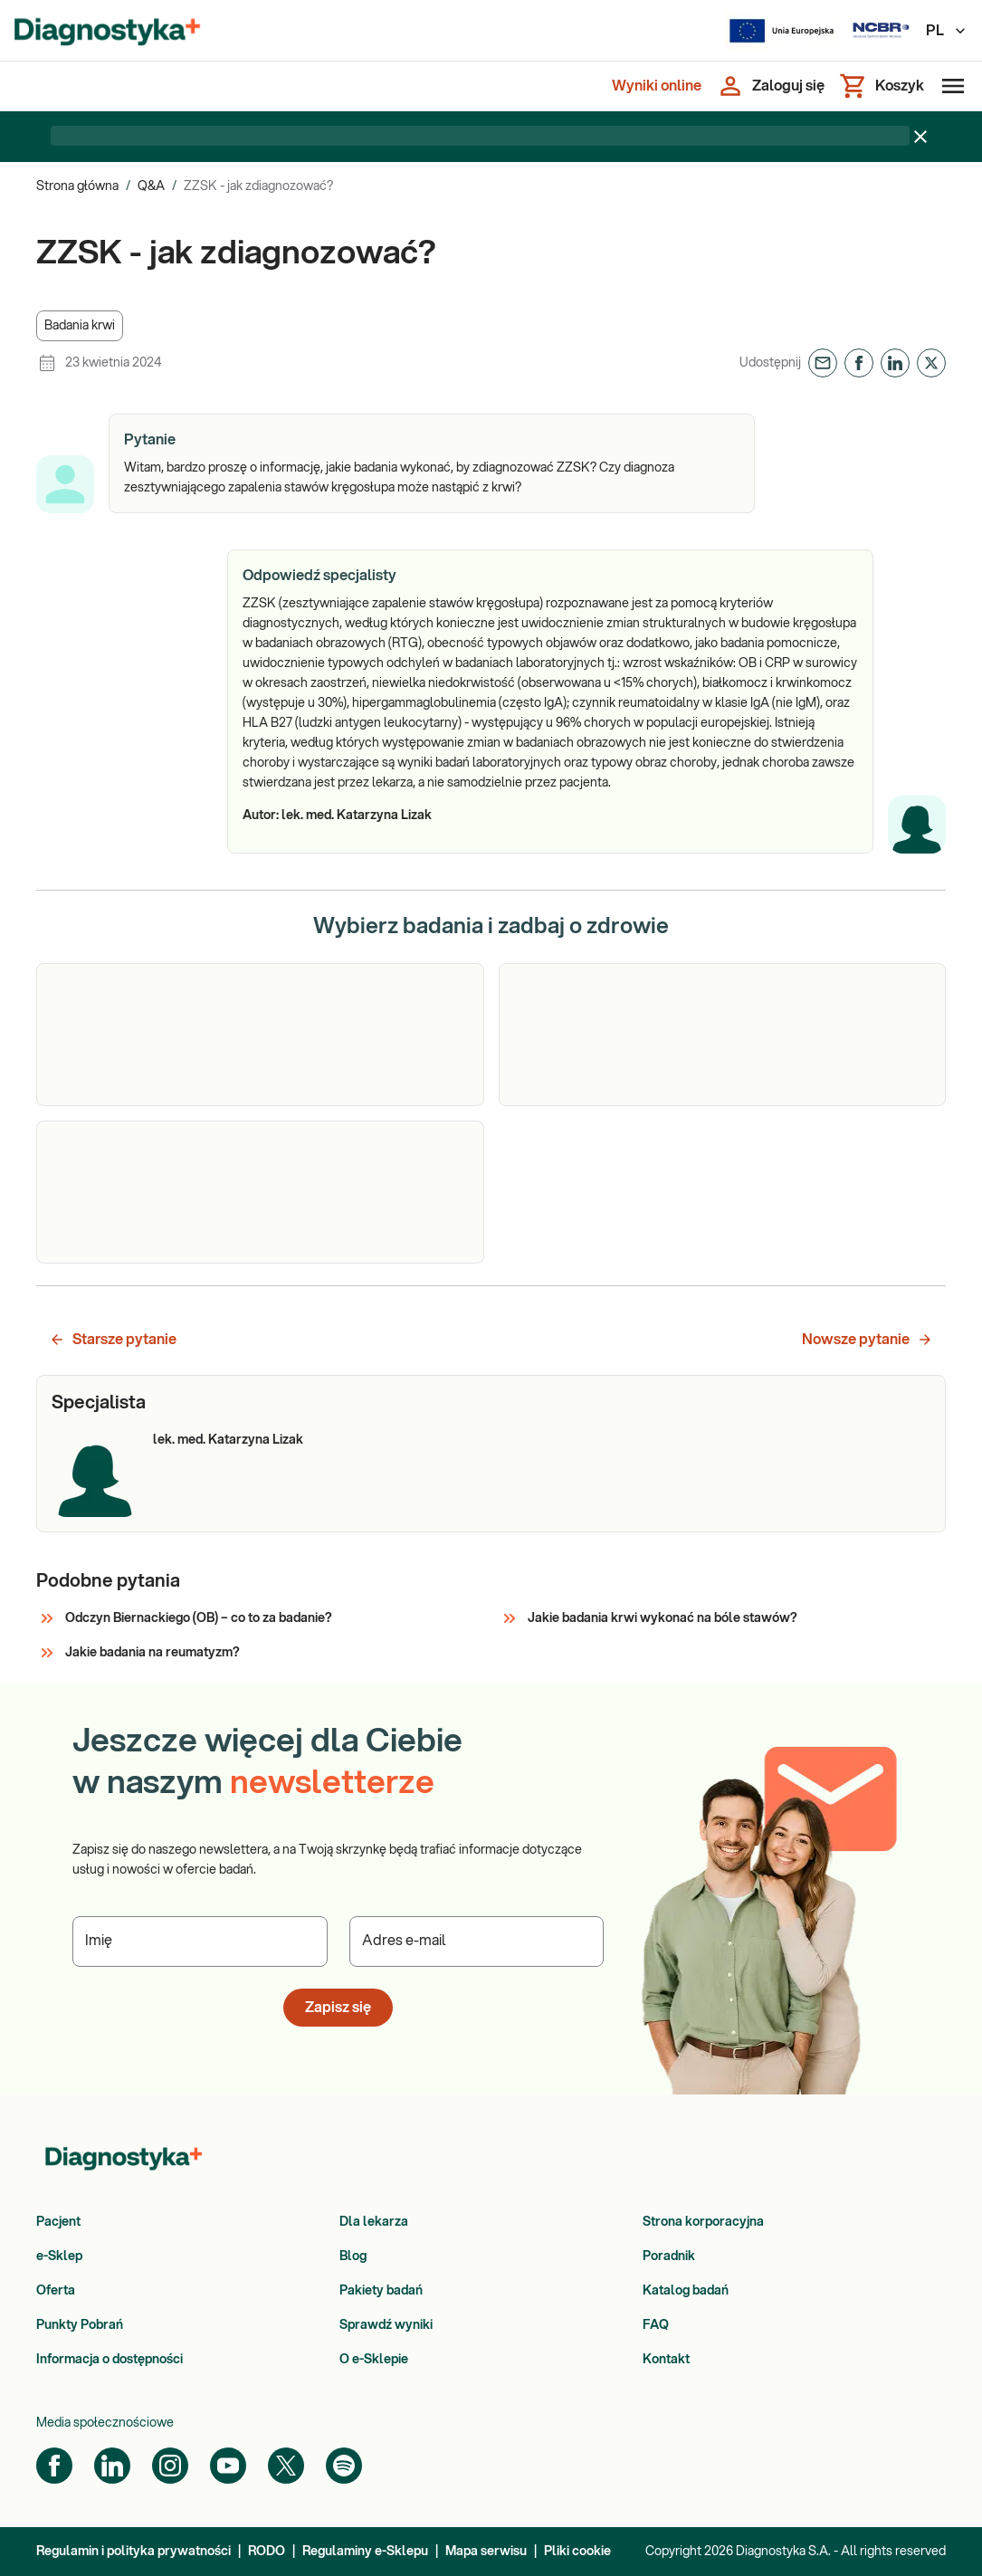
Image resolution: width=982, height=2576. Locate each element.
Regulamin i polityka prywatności (133, 2551)
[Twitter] (286, 2465)
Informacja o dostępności (109, 2359)
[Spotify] (344, 2465)
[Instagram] (170, 2465)
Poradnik (669, 2256)
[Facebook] (54, 2465)
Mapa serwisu (486, 2551)
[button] (79, 325)
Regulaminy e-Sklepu (365, 2551)
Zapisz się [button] (338, 2007)
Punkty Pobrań (79, 2325)
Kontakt (666, 2359)
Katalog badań (686, 2291)
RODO (266, 2551)
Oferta (55, 2291)
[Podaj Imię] (200, 1941)
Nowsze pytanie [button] (867, 1339)
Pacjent (58, 2222)
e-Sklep (59, 2256)
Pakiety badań (381, 2291)
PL (947, 31)
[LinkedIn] (112, 2465)
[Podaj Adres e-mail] (477, 1941)
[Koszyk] (881, 86)
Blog (353, 2256)
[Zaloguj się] (770, 86)
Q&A (151, 186)
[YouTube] (228, 2465)
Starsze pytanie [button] (112, 1339)
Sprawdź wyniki (386, 2325)
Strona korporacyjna (703, 2222)
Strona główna (77, 186)
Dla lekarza (373, 2222)
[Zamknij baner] (920, 137)
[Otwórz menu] (949, 86)
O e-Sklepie (373, 2359)
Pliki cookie (577, 2551)
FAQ (656, 2325)
